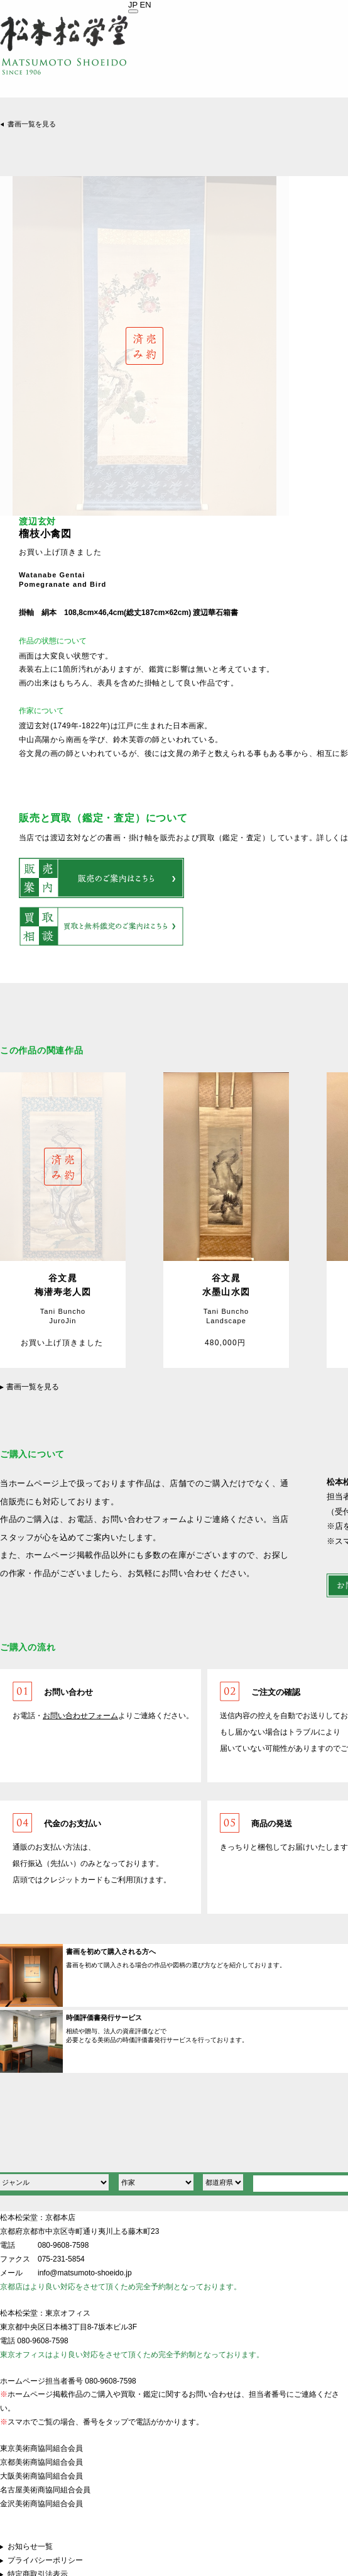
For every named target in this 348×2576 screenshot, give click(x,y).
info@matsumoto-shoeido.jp (85, 2272)
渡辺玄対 (37, 521)
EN (145, 4)
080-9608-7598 (63, 2245)
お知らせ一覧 (30, 2546)
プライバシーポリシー (45, 2560)
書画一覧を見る (32, 124)
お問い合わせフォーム (80, 1715)
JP (133, 4)
